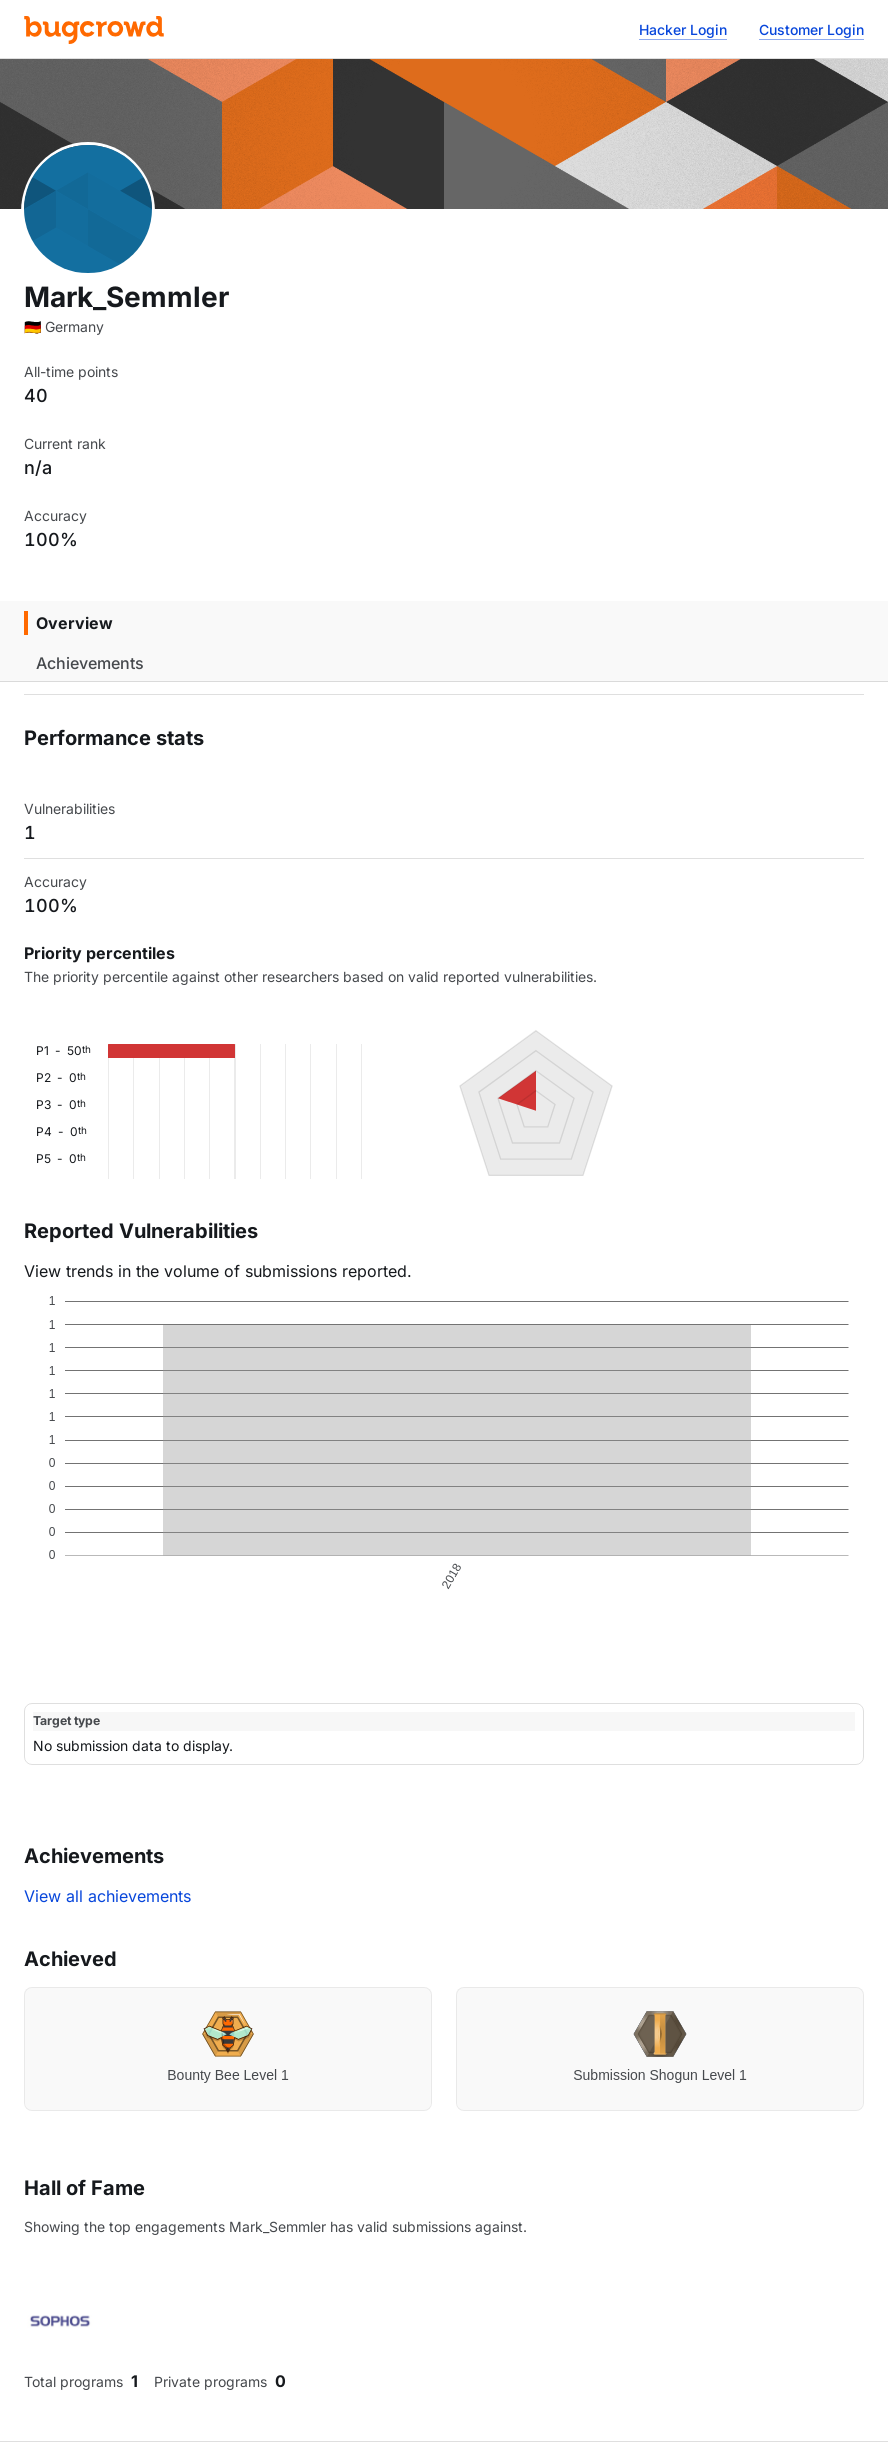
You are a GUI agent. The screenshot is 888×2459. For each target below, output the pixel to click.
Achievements (90, 663)
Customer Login (811, 29)
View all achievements (107, 1896)
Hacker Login (683, 29)
